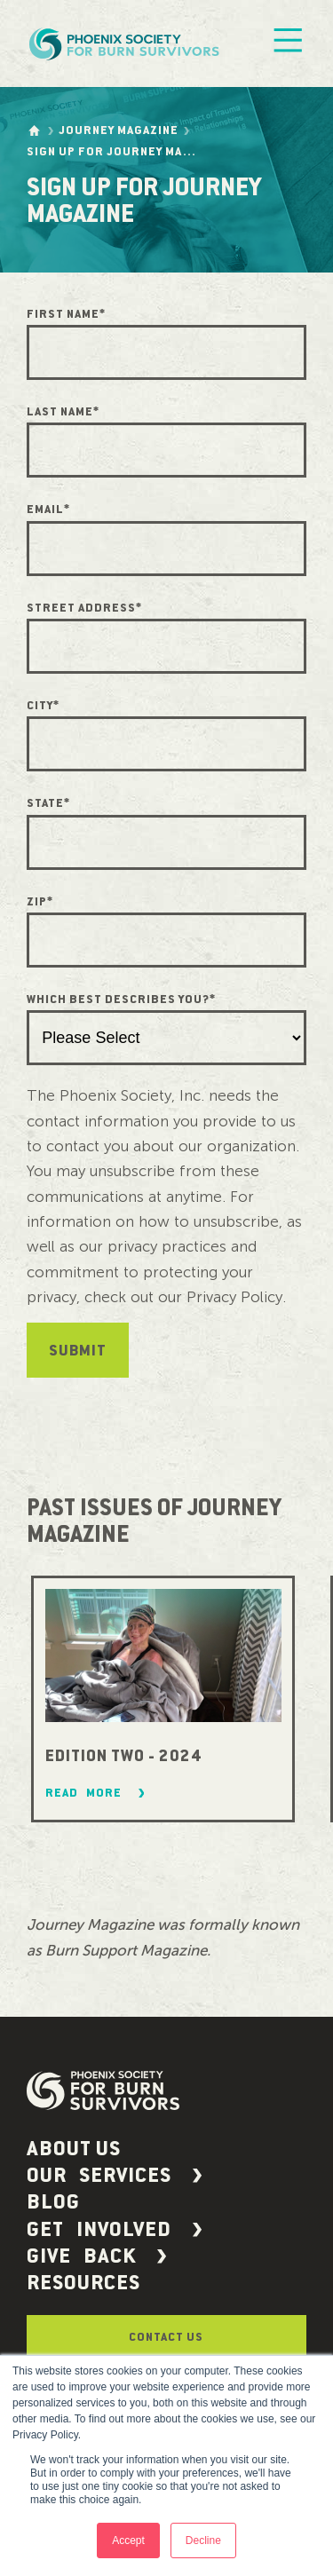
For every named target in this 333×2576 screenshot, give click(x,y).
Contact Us (166, 2337)
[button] (166, 2175)
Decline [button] (203, 2540)
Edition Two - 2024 (123, 1756)
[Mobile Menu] (287, 43)
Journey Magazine (118, 130)
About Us (74, 2149)
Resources (83, 2283)
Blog (53, 2202)
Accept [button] (128, 2540)
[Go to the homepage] (34, 130)
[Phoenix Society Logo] (126, 43)
